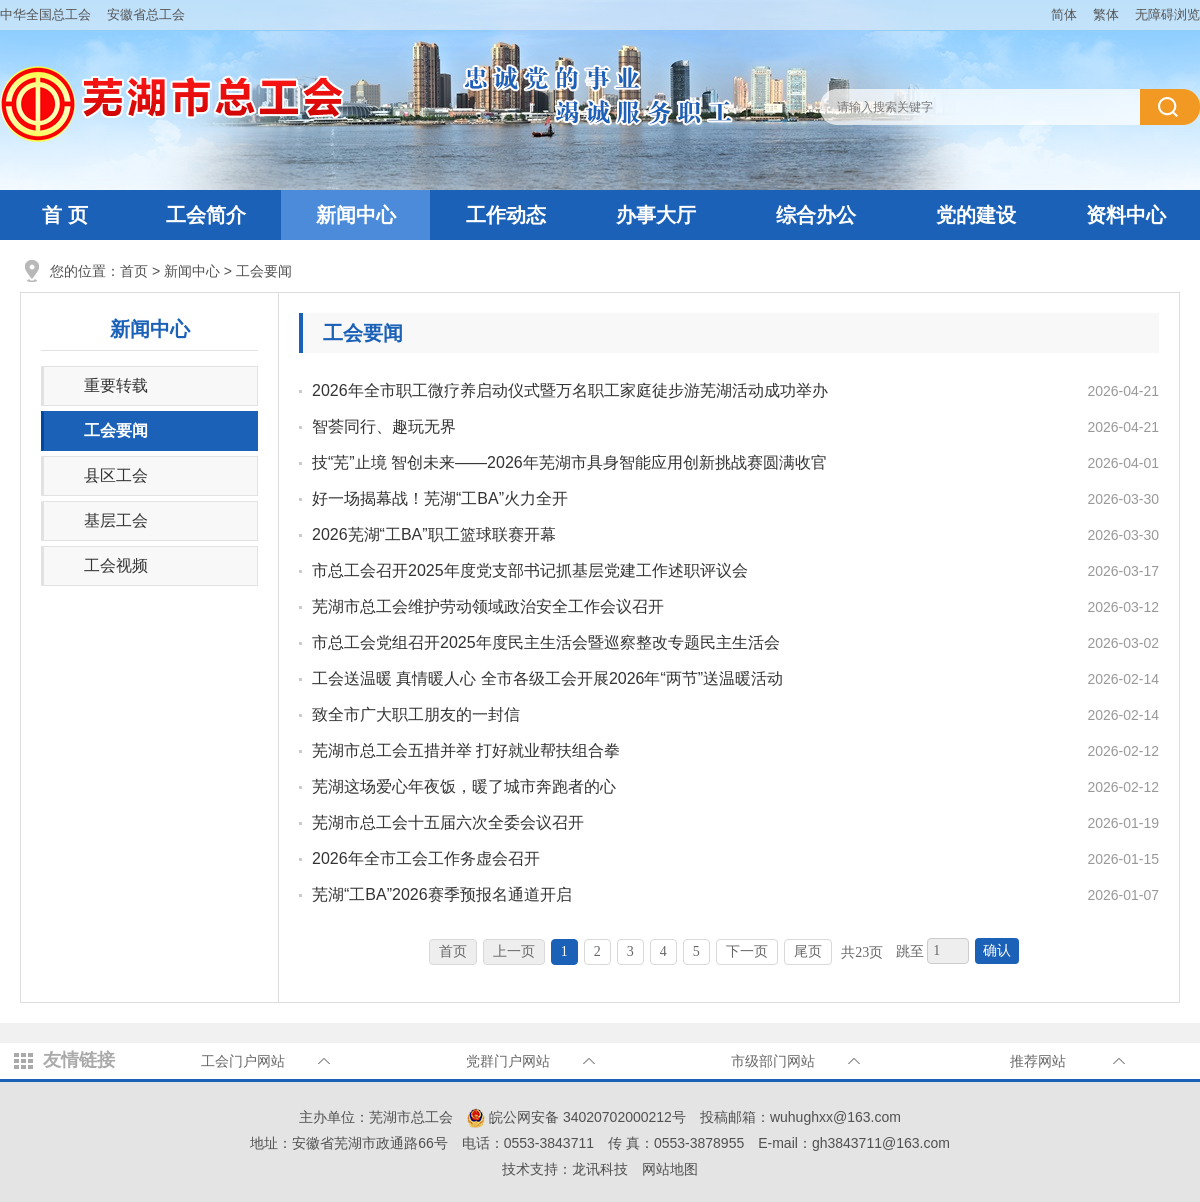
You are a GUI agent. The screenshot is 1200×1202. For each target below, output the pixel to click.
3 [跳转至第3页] (630, 951)
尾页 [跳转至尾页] (808, 951)
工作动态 (506, 215)
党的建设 (976, 215)
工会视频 (116, 565)
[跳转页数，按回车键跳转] (948, 951)
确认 (997, 950)
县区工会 (116, 475)
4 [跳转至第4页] (663, 951)
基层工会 (116, 520)
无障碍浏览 (1167, 14)
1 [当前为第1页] (564, 951)
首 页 (65, 215)
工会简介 (206, 215)
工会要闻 (264, 271)
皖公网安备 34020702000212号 (576, 1117)
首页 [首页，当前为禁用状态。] (453, 951)
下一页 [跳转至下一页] (747, 951)
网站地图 (670, 1169)
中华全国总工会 (45, 14)
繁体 (1106, 14)
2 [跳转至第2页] (597, 951)
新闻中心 (356, 215)
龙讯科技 (600, 1169)
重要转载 (116, 385)
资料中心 (1126, 215)
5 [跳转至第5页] (696, 951)
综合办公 (816, 215)
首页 (134, 271)
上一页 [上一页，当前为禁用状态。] (514, 951)
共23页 (862, 952)
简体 (1064, 14)
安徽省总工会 (146, 14)
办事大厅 (656, 215)
